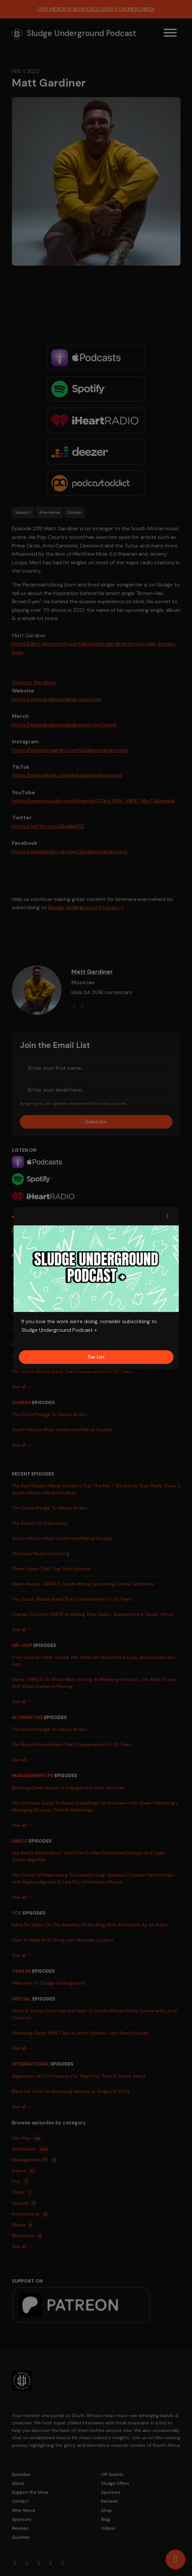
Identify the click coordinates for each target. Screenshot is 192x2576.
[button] (167, 1216)
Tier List (96, 1357)
